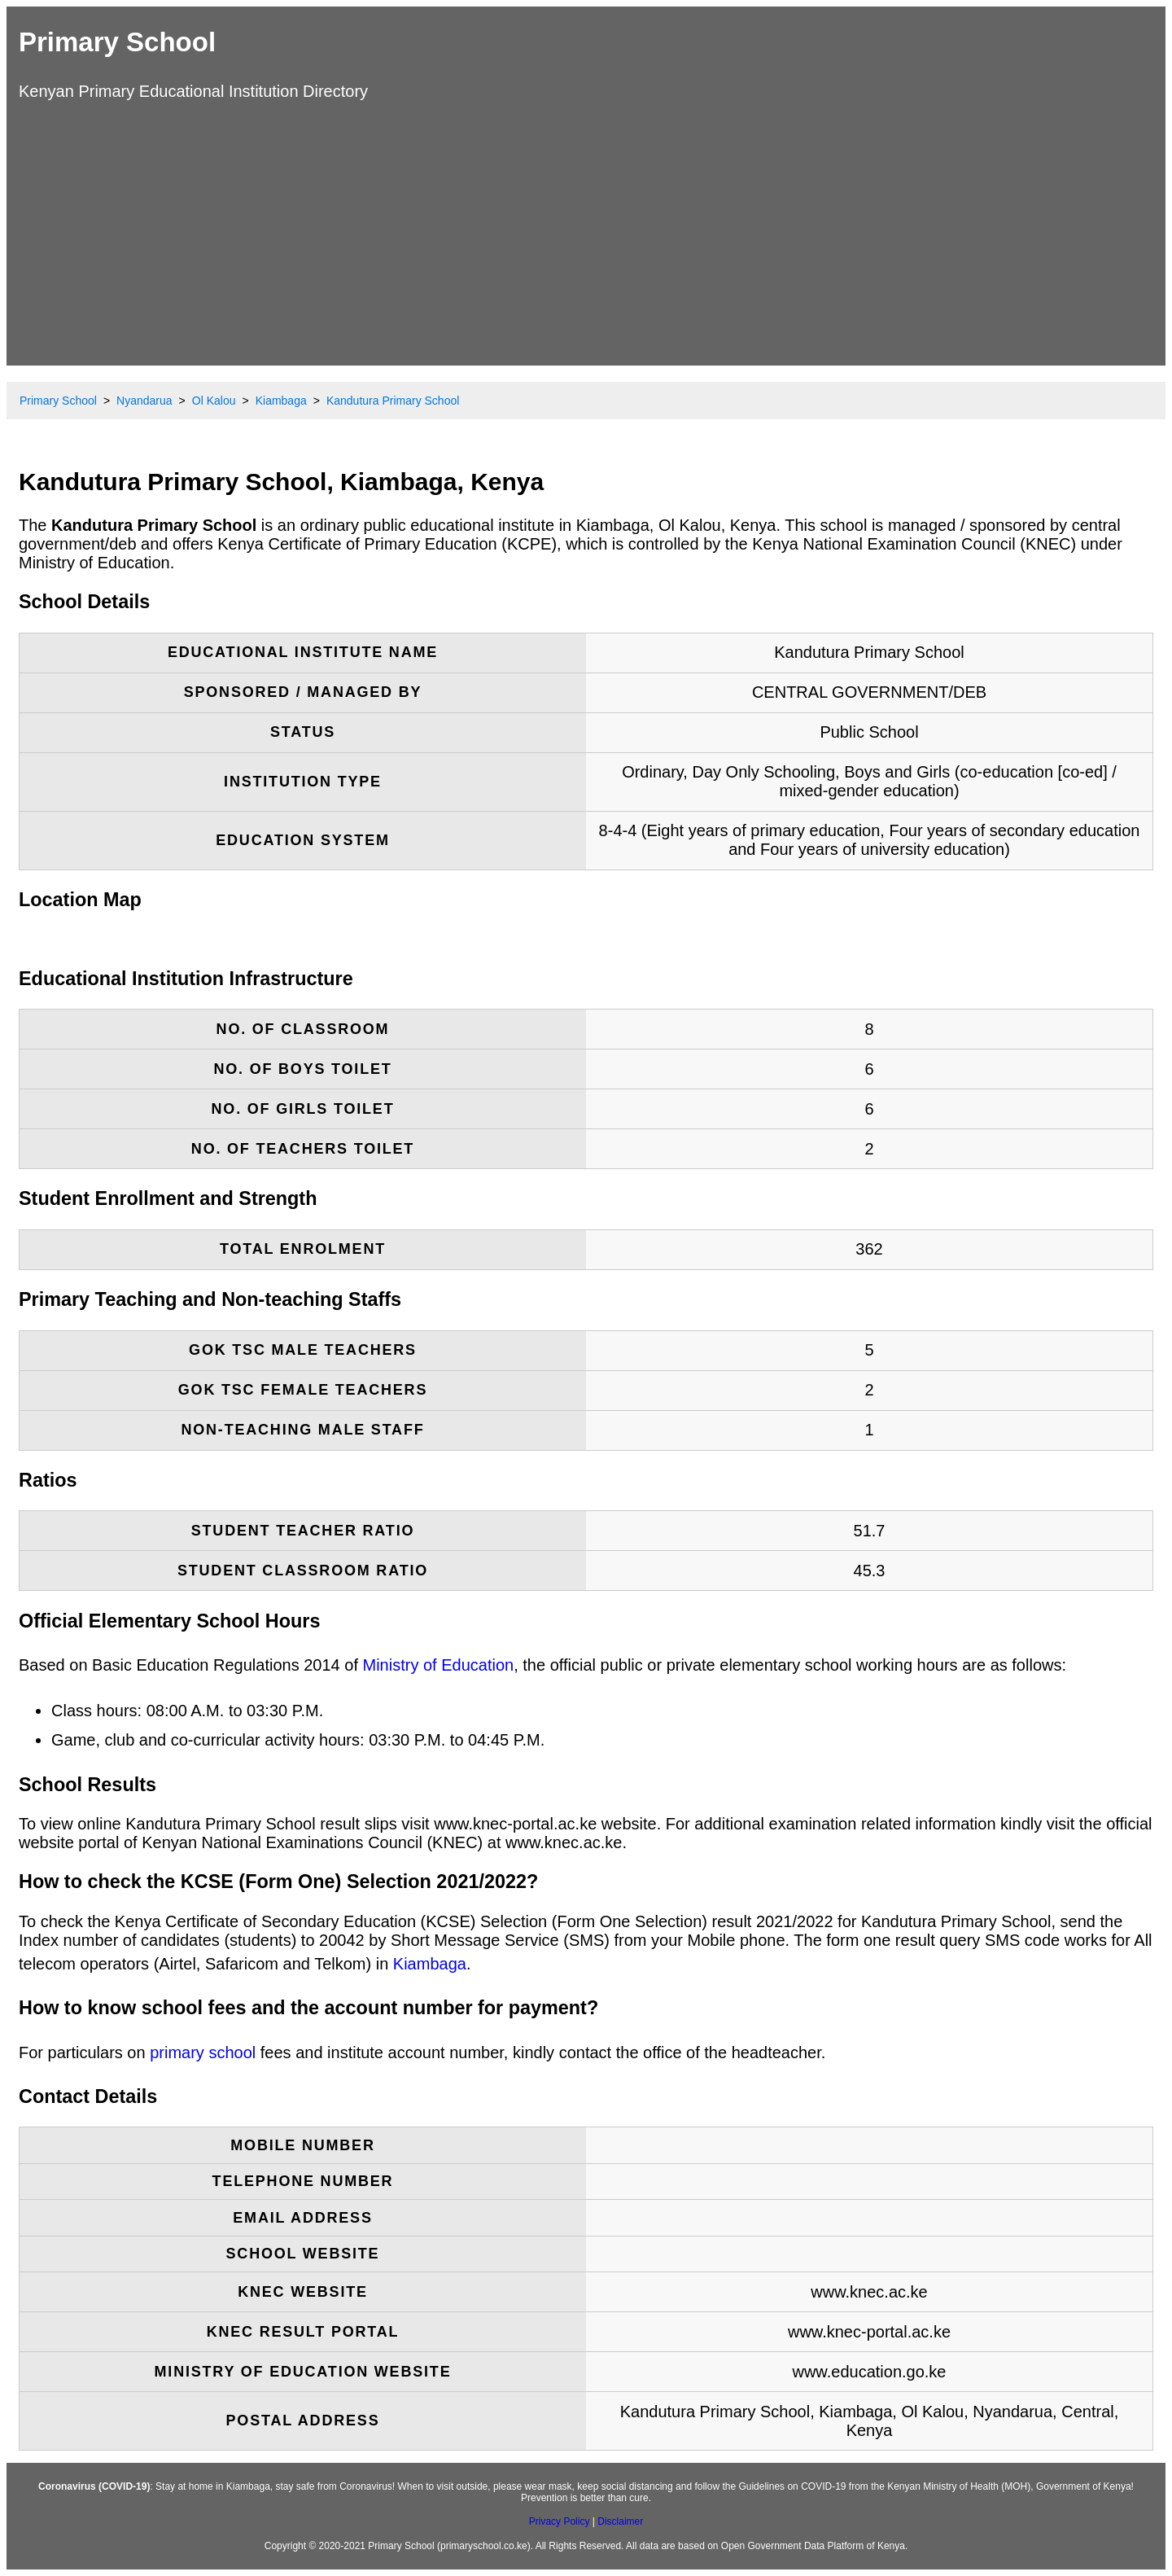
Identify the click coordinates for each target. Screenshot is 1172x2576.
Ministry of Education (438, 1665)
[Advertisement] (586, 231)
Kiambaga (429, 1964)
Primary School (117, 42)
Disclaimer (620, 2521)
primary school (203, 2052)
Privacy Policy (559, 2521)
